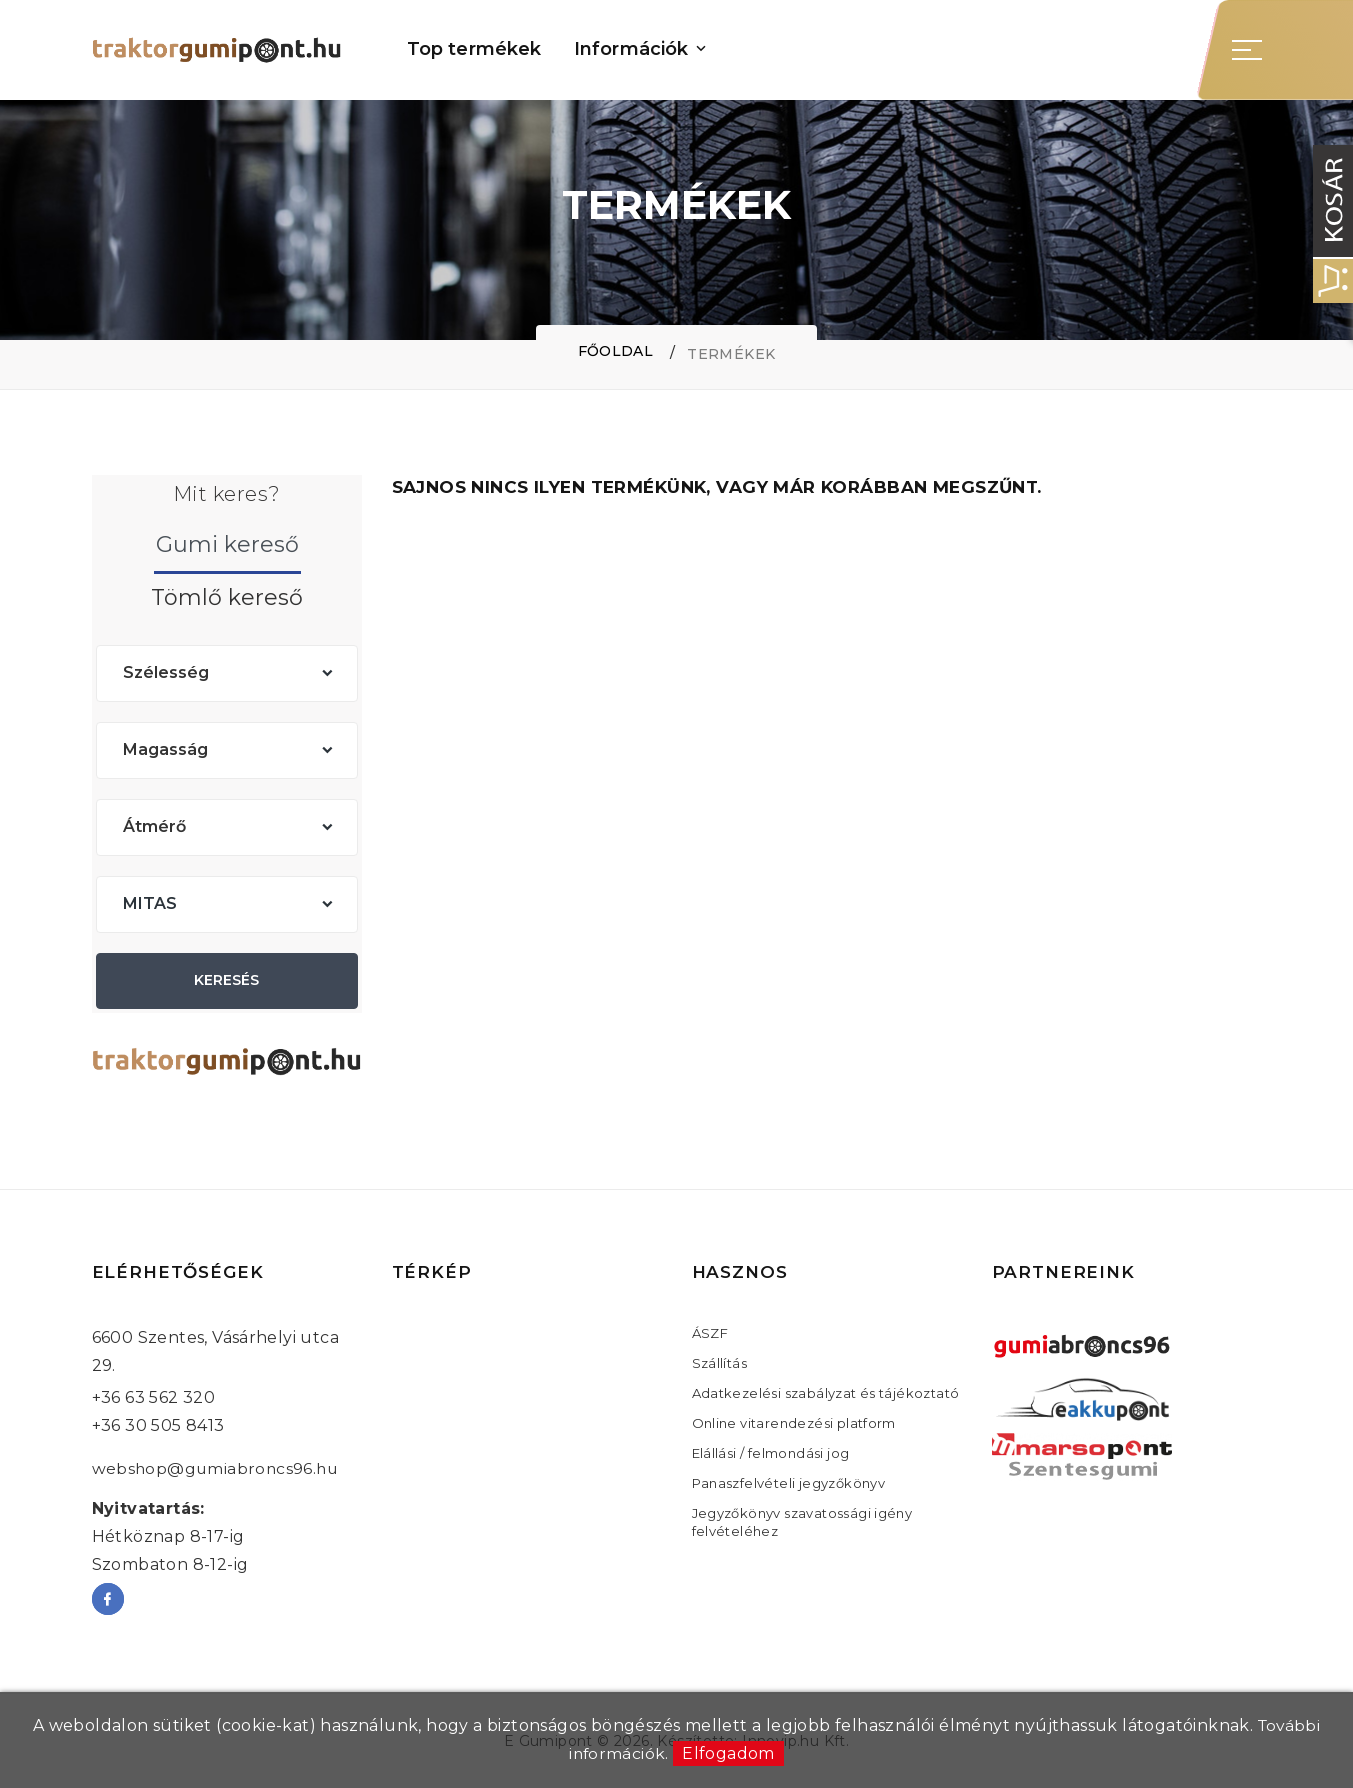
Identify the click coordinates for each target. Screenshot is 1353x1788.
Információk (631, 49)
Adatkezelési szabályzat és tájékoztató (826, 1393)
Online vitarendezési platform (794, 1423)
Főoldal (615, 352)
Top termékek (474, 49)
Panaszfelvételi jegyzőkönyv (789, 1483)
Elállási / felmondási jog (771, 1453)
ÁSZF (710, 1333)
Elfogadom (729, 1753)
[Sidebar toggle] (1247, 50)
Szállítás (720, 1363)
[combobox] (227, 673)
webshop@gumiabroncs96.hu (218, 1468)
